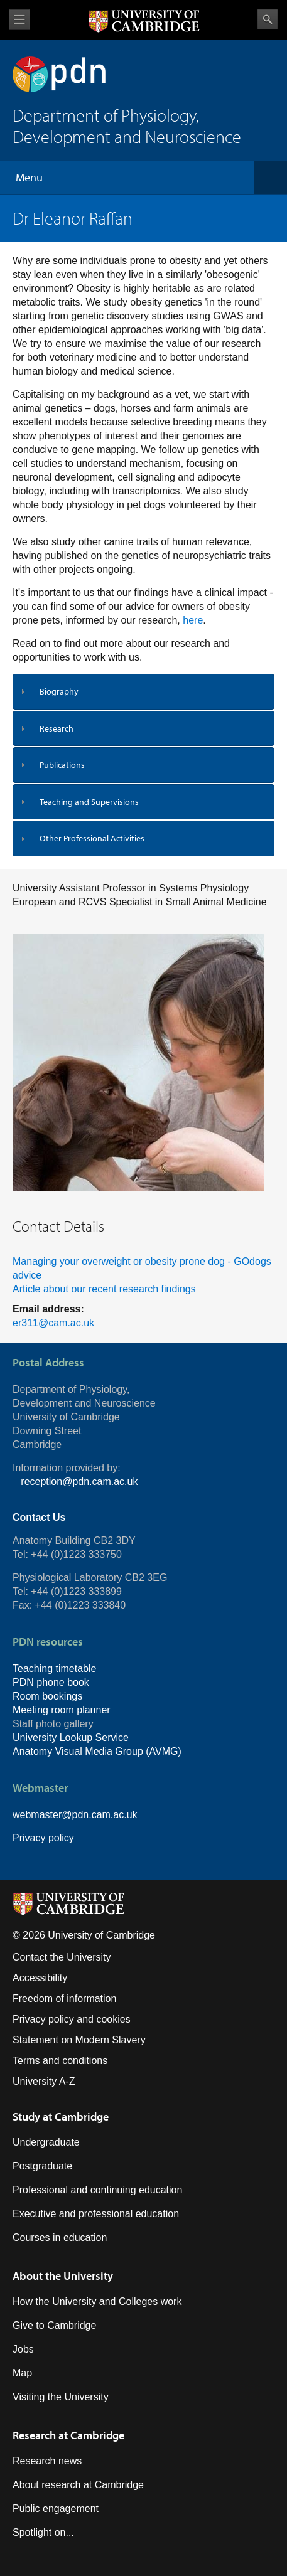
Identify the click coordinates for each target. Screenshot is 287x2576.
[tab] (143, 692)
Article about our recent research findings (104, 1289)
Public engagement (56, 2508)
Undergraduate (46, 2142)
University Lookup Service (71, 1737)
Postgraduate (42, 2166)
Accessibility (40, 1977)
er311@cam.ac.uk (53, 1322)
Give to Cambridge (54, 2325)
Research (56, 728)
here (193, 620)
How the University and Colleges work (97, 2301)
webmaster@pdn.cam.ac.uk (75, 1814)
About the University (63, 2276)
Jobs (23, 2349)
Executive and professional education (96, 2213)
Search (267, 19)
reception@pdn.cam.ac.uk (79, 1481)
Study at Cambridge (61, 2116)
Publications (62, 764)
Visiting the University (61, 2397)
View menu (19, 19)
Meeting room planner (62, 1710)
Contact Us (39, 1517)
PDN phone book (51, 1682)
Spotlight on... (43, 2532)
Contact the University (62, 1957)
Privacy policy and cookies (72, 2019)
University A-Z (44, 2081)
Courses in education (60, 2237)
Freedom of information (64, 1998)
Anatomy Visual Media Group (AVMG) (97, 1751)
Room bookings (47, 1696)
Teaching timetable (54, 1668)
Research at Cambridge (68, 2435)
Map (22, 2373)
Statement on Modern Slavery (79, 2040)
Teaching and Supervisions (89, 801)
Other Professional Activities (92, 838)
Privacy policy (43, 1838)
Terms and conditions (60, 2060)
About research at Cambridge (78, 2484)
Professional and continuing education (97, 2190)
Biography (59, 691)
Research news (47, 2461)
